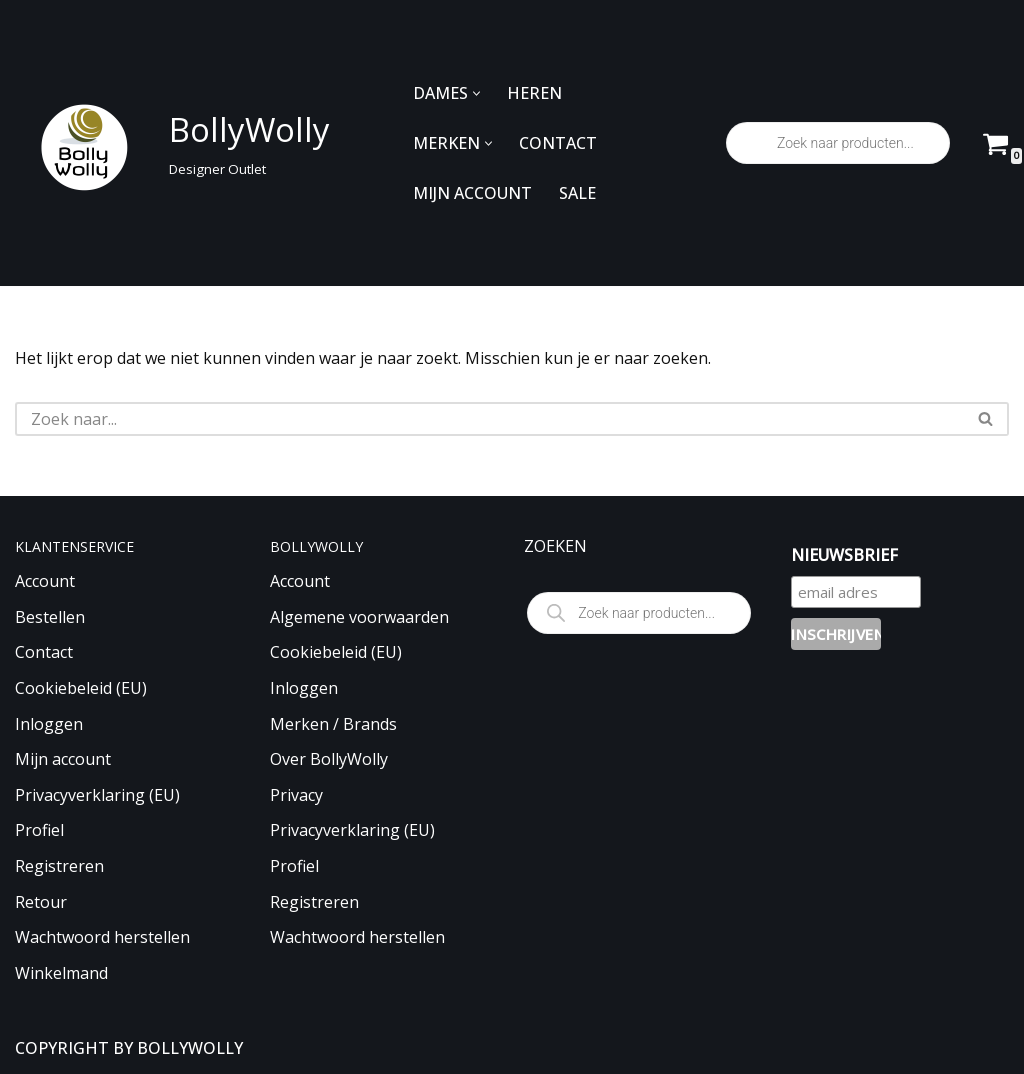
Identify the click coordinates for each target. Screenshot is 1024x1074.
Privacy (296, 795)
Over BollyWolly (329, 759)
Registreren (59, 866)
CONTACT (558, 143)
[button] (476, 93)
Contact (44, 652)
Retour (41, 902)
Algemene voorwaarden (359, 617)
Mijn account (63, 759)
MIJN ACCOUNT (472, 193)
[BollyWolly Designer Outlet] (167, 143)
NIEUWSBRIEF (844, 555)
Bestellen (50, 617)
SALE (577, 193)
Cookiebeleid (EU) (81, 688)
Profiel (39, 830)
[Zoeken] (489, 419)
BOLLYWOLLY (190, 1048)
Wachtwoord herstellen (102, 937)
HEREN (534, 93)
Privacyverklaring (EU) (97, 795)
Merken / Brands (333, 724)
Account (45, 581)
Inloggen (49, 724)
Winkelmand (61, 973)
